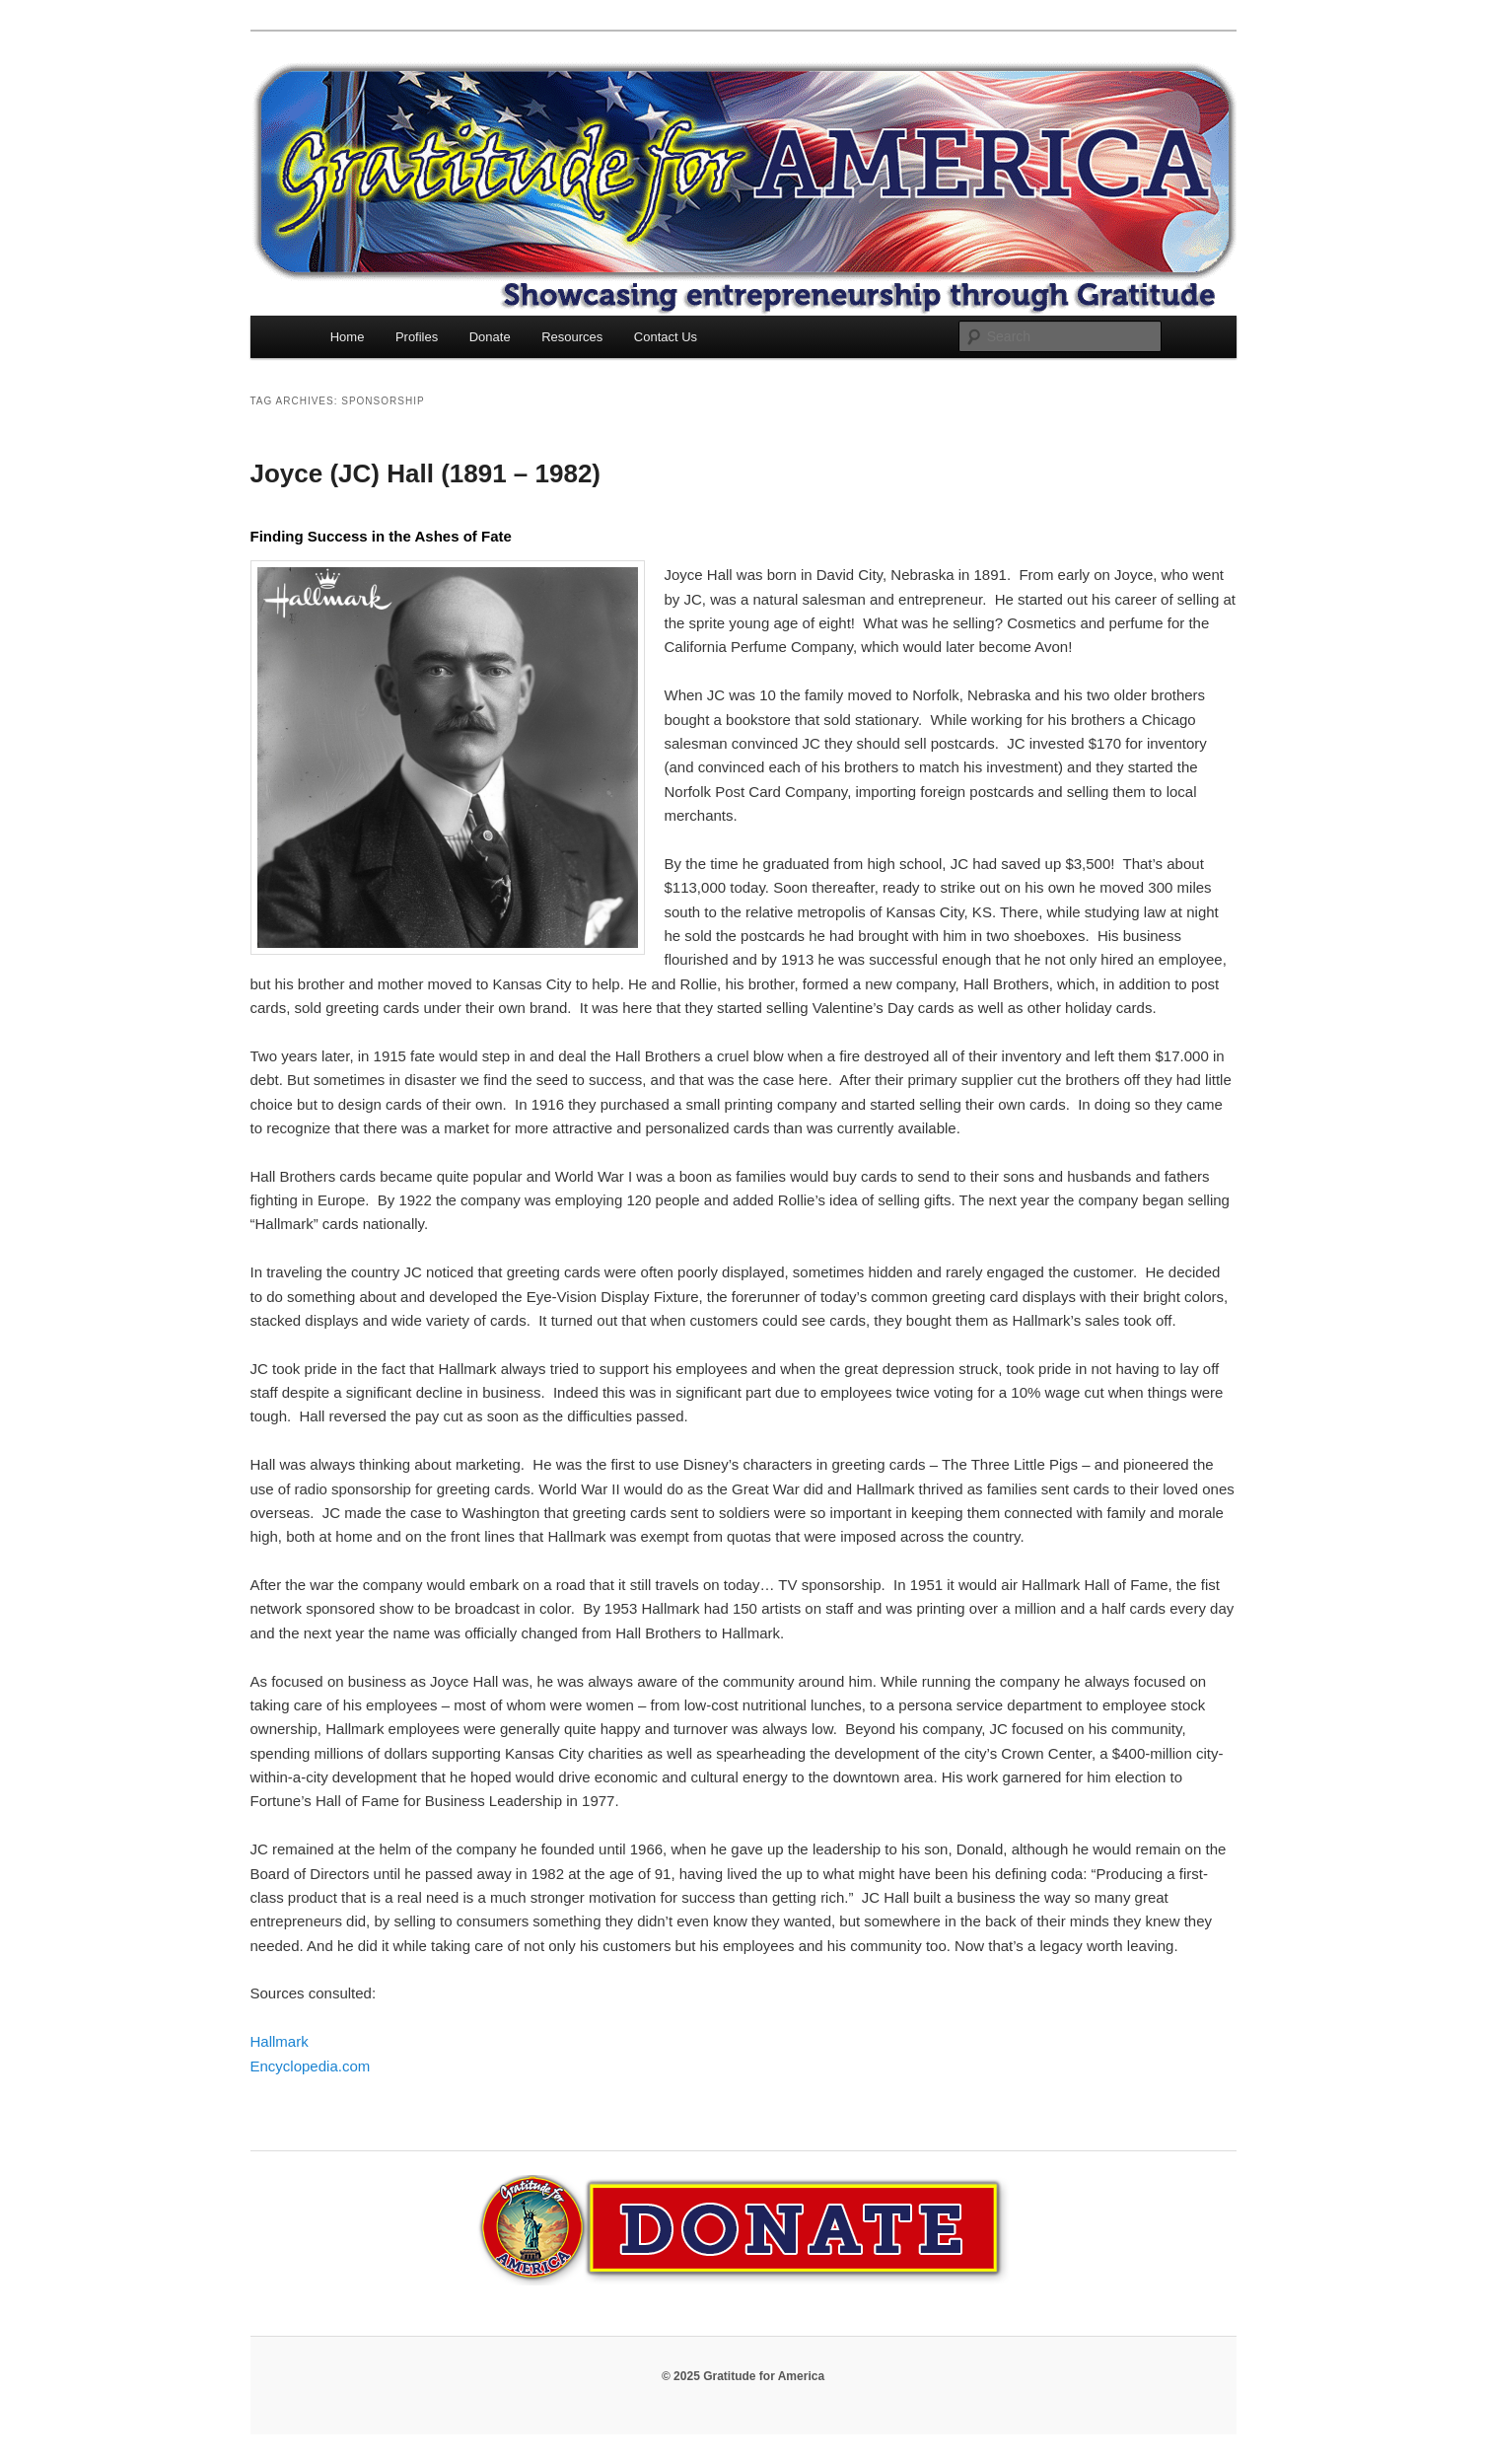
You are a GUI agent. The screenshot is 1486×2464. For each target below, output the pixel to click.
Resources (571, 336)
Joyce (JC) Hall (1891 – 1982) (425, 473)
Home (347, 336)
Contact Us (665, 336)
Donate (490, 336)
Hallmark (279, 2041)
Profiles (416, 336)
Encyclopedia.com (310, 2066)
